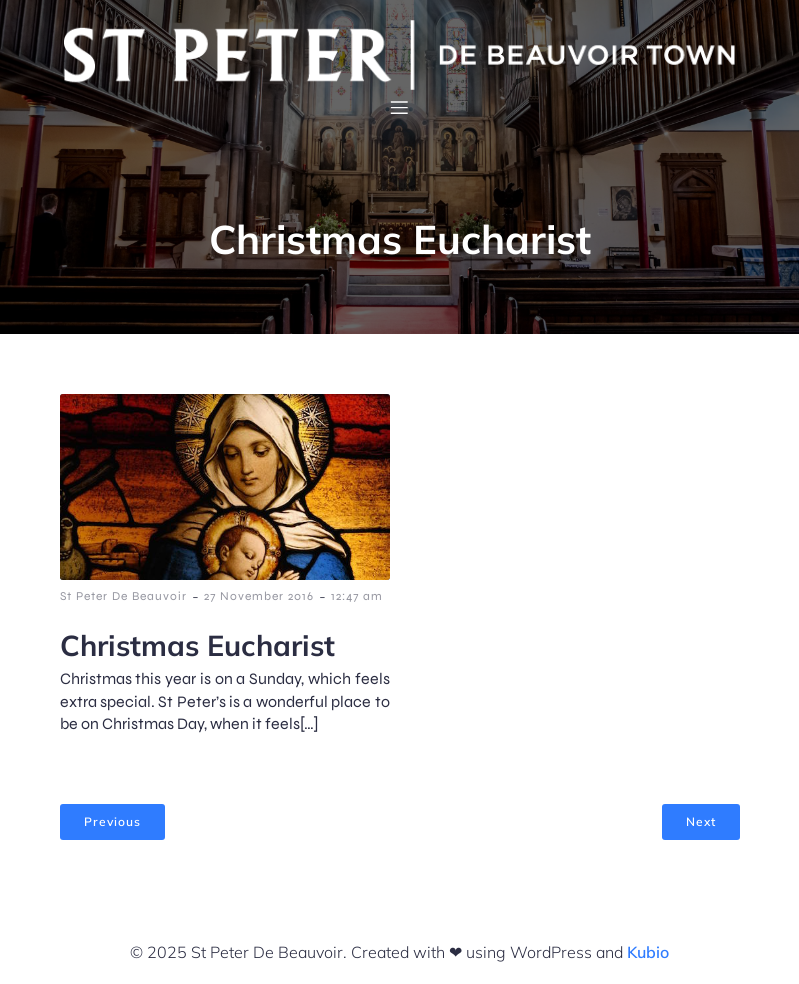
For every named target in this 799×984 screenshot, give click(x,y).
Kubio (648, 952)
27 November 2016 (259, 596)
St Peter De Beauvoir (123, 596)
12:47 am (357, 596)
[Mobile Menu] (400, 107)
